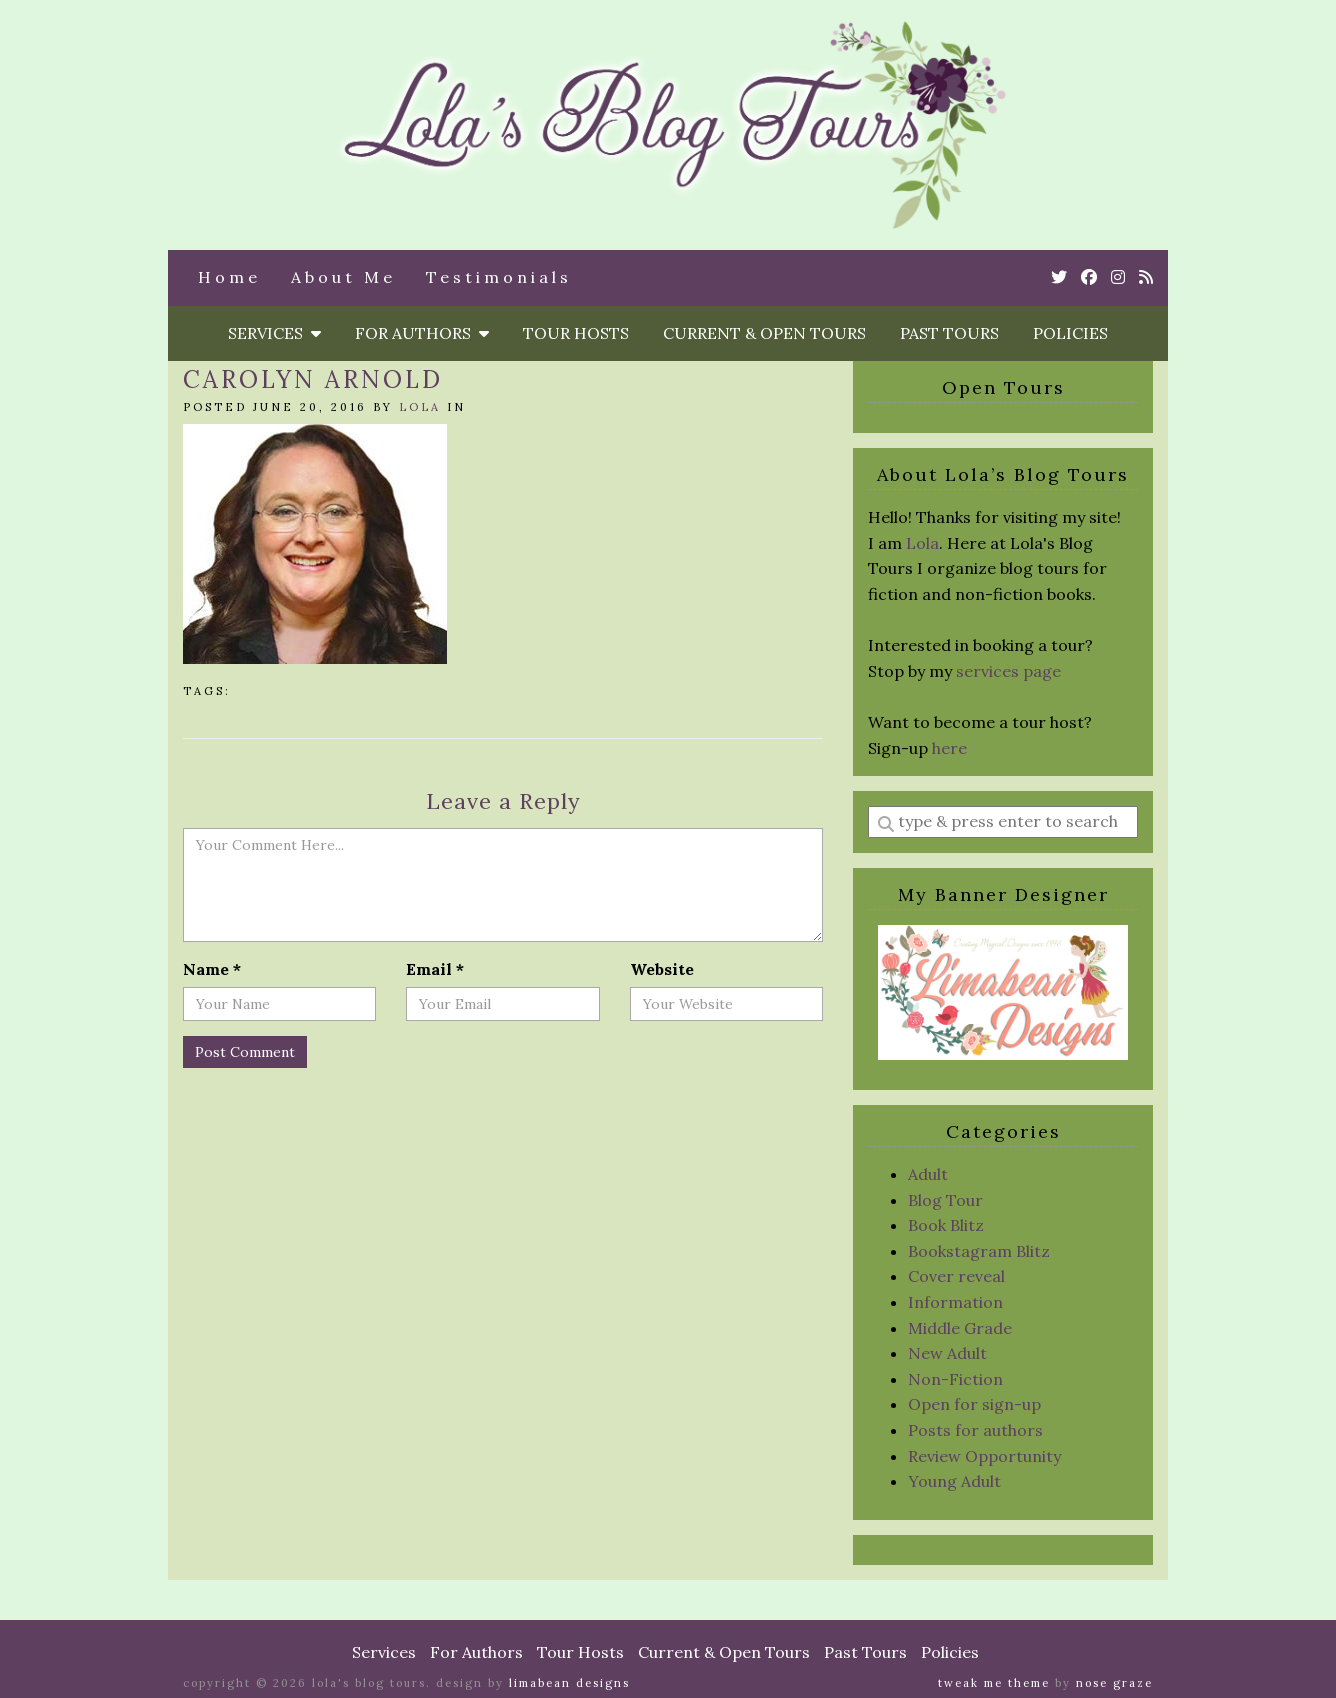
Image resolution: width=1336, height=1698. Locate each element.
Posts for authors (975, 1430)
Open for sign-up (974, 1404)
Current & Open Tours (764, 333)
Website (662, 969)
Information (955, 1302)
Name (212, 969)
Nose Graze (1114, 1683)
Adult (928, 1174)
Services (274, 333)
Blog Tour (945, 1200)
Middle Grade (960, 1328)
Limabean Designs (569, 1683)
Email (435, 969)
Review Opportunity (984, 1456)
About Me (343, 277)
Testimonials (499, 277)
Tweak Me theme (994, 1683)
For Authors (422, 333)
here (949, 748)
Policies (1070, 333)
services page (1008, 671)
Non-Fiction (955, 1379)
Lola (420, 407)
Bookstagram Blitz (979, 1251)
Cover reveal (956, 1276)
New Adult (947, 1353)
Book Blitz (946, 1225)
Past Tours (949, 333)
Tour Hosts (576, 333)
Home (229, 277)
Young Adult (954, 1481)
